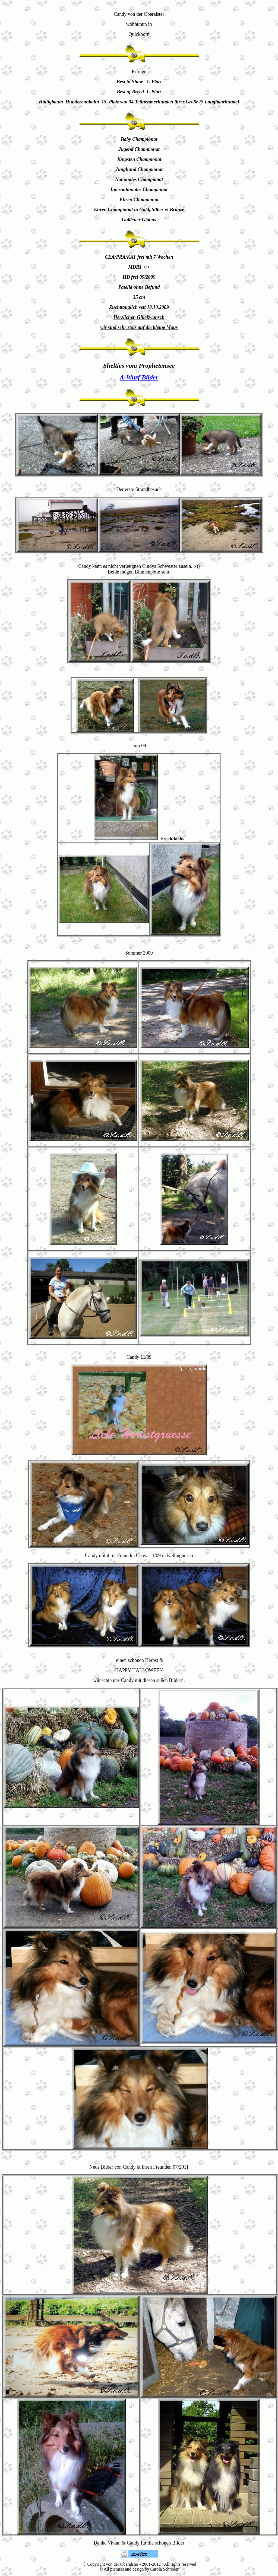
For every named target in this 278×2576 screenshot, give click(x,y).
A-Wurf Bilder (139, 377)
